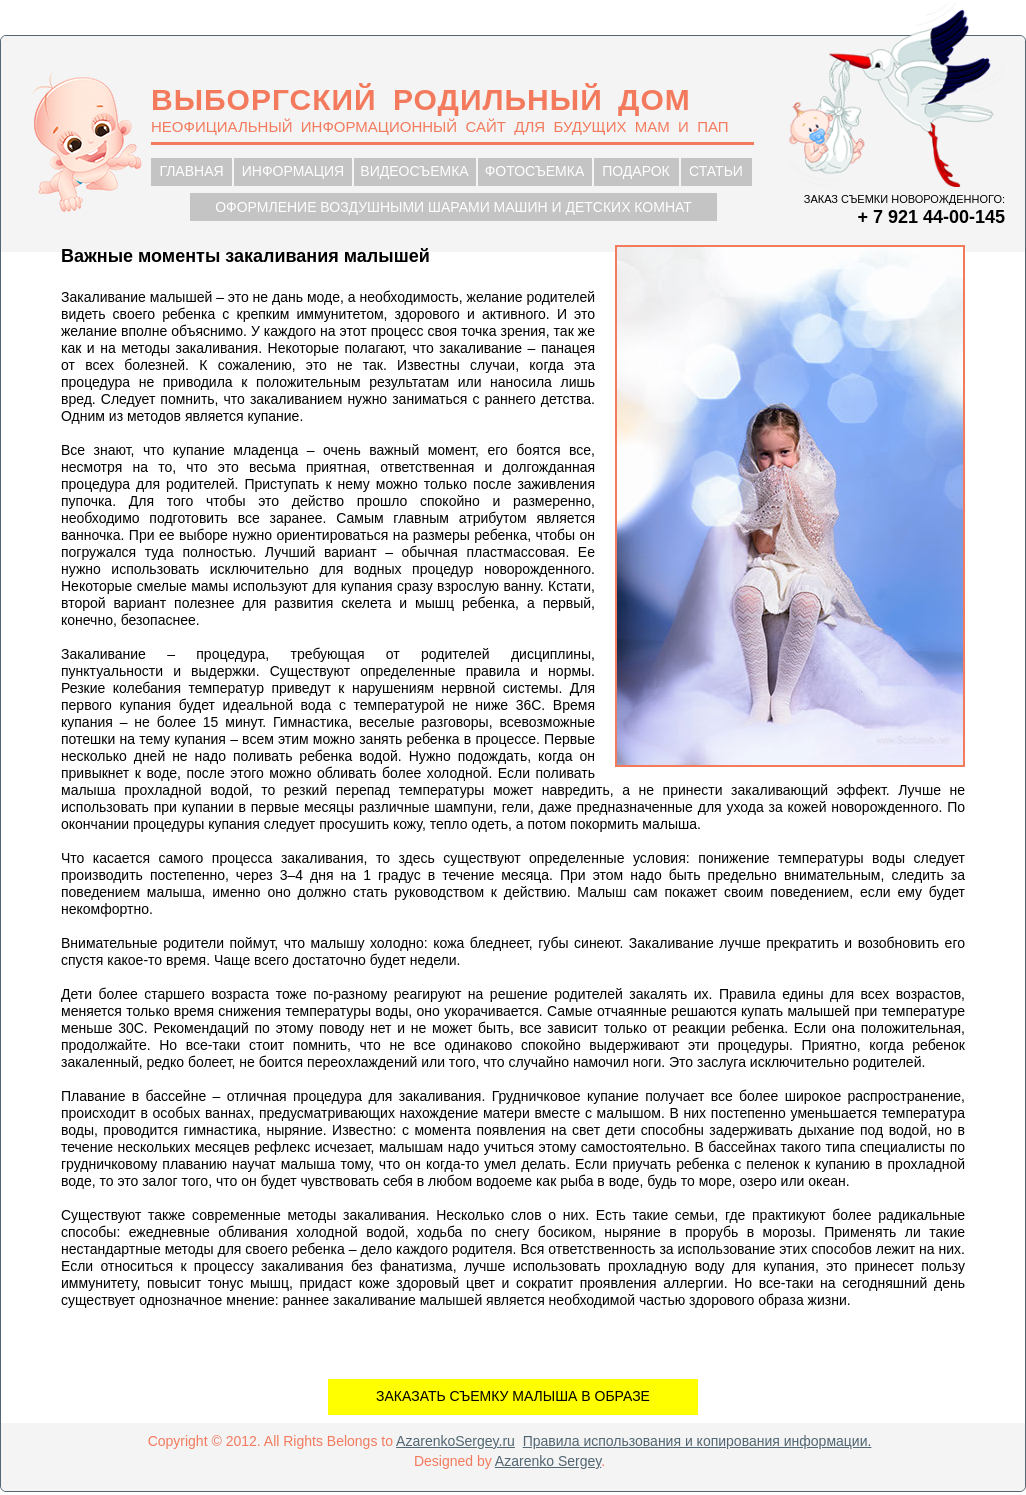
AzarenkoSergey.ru (455, 1441)
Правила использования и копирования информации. (697, 1441)
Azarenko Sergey (548, 1461)
